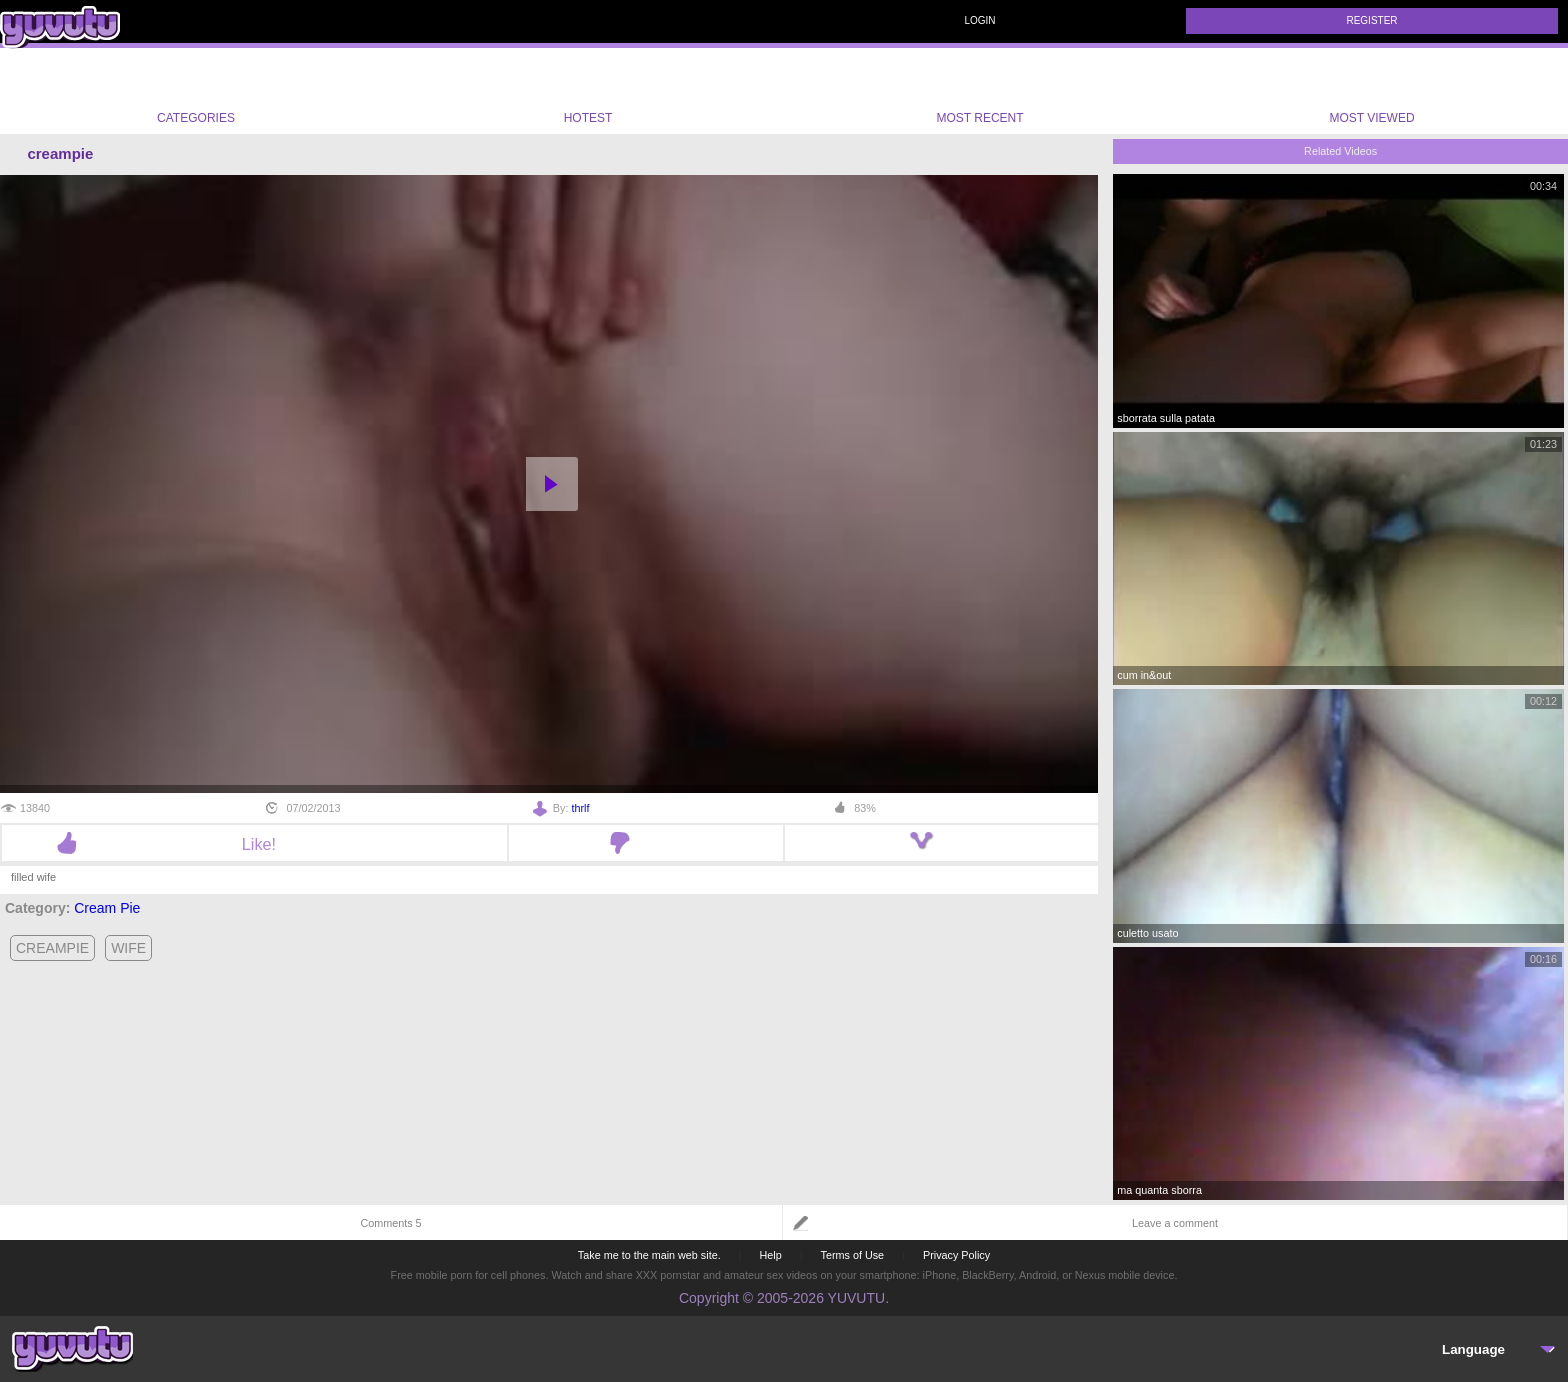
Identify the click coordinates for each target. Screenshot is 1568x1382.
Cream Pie (107, 908)
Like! (254, 844)
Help (770, 1255)
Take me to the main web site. (649, 1255)
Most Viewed (1371, 95)
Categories (196, 91)
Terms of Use (853, 1255)
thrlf (580, 808)
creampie (52, 948)
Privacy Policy (956, 1255)
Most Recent (979, 91)
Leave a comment (1175, 1223)
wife (128, 948)
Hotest (588, 91)
